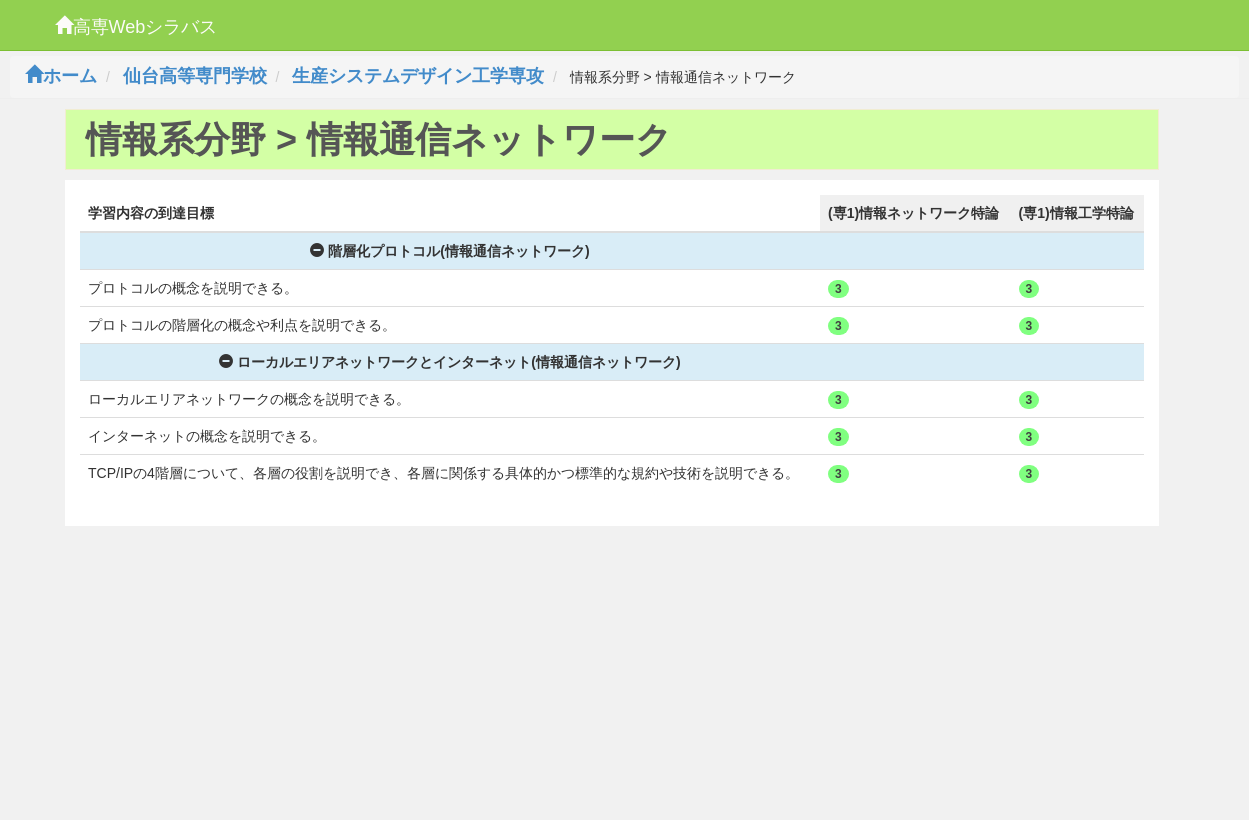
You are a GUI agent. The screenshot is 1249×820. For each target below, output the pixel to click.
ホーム (61, 76)
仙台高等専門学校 (195, 76)
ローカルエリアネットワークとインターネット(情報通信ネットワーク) (449, 362)
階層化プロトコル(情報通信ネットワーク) (449, 251)
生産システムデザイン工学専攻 (418, 76)
